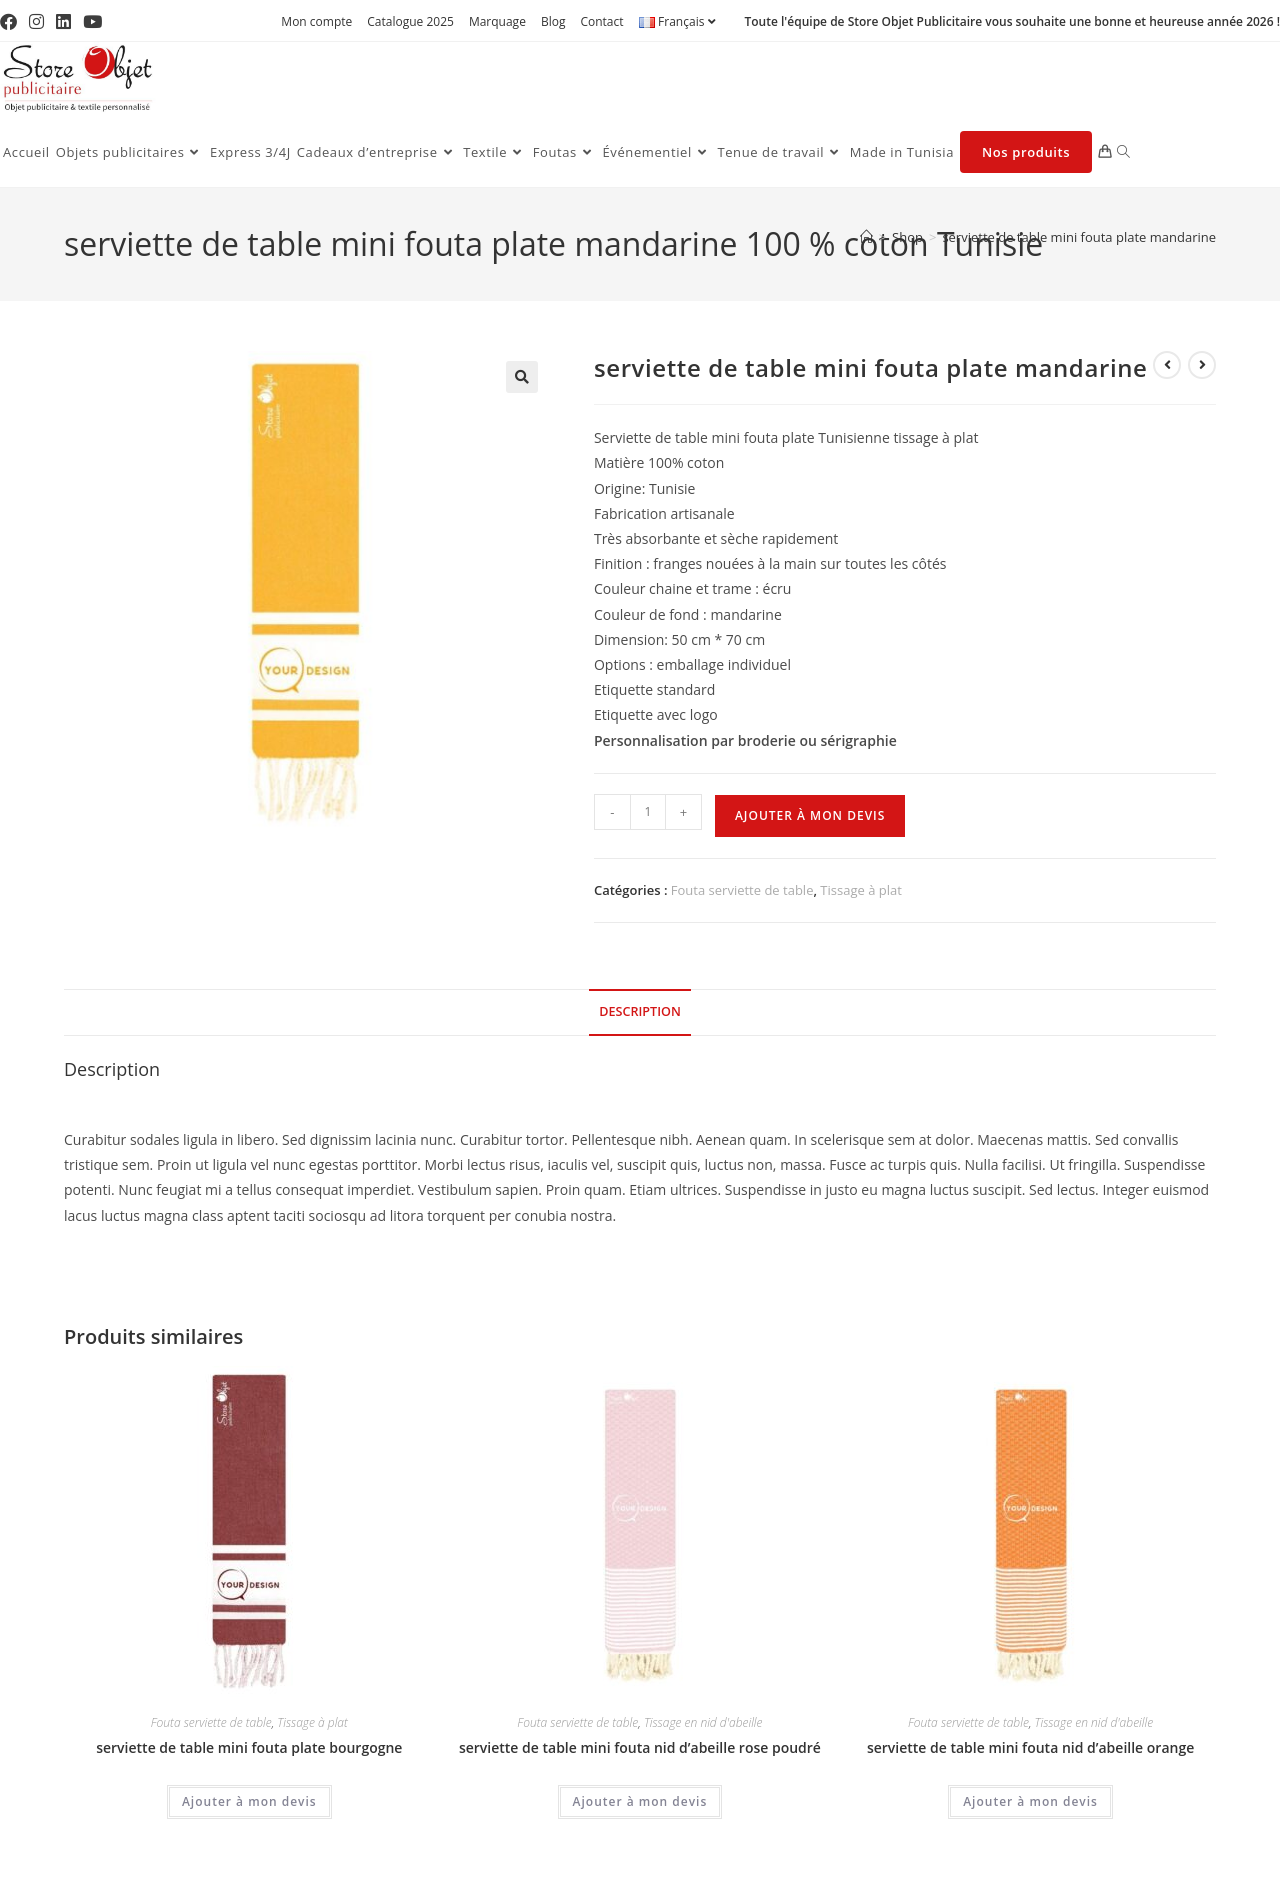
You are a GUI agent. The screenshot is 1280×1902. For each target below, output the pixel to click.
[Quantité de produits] (648, 812)
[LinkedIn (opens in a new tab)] (63, 22)
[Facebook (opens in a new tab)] (11, 22)
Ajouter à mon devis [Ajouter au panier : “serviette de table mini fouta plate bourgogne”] (249, 1801)
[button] (522, 377)
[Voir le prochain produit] (1202, 365)
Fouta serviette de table (742, 890)
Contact (601, 21)
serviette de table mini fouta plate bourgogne (249, 1747)
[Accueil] (866, 237)
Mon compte (316, 21)
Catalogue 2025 (410, 21)
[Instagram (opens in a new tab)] (36, 22)
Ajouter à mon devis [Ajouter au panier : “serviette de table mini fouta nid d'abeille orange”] (1030, 1801)
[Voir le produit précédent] (1167, 365)
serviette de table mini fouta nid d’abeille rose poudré (640, 1747)
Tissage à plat (861, 890)
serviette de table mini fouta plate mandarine (1079, 237)
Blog (553, 21)
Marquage (497, 21)
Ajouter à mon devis (810, 815)
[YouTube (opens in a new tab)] (92, 22)
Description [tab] (640, 1011)
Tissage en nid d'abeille (703, 1722)
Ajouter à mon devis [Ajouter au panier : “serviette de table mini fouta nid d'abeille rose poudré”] (640, 1801)
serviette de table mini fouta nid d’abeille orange (1030, 1747)
